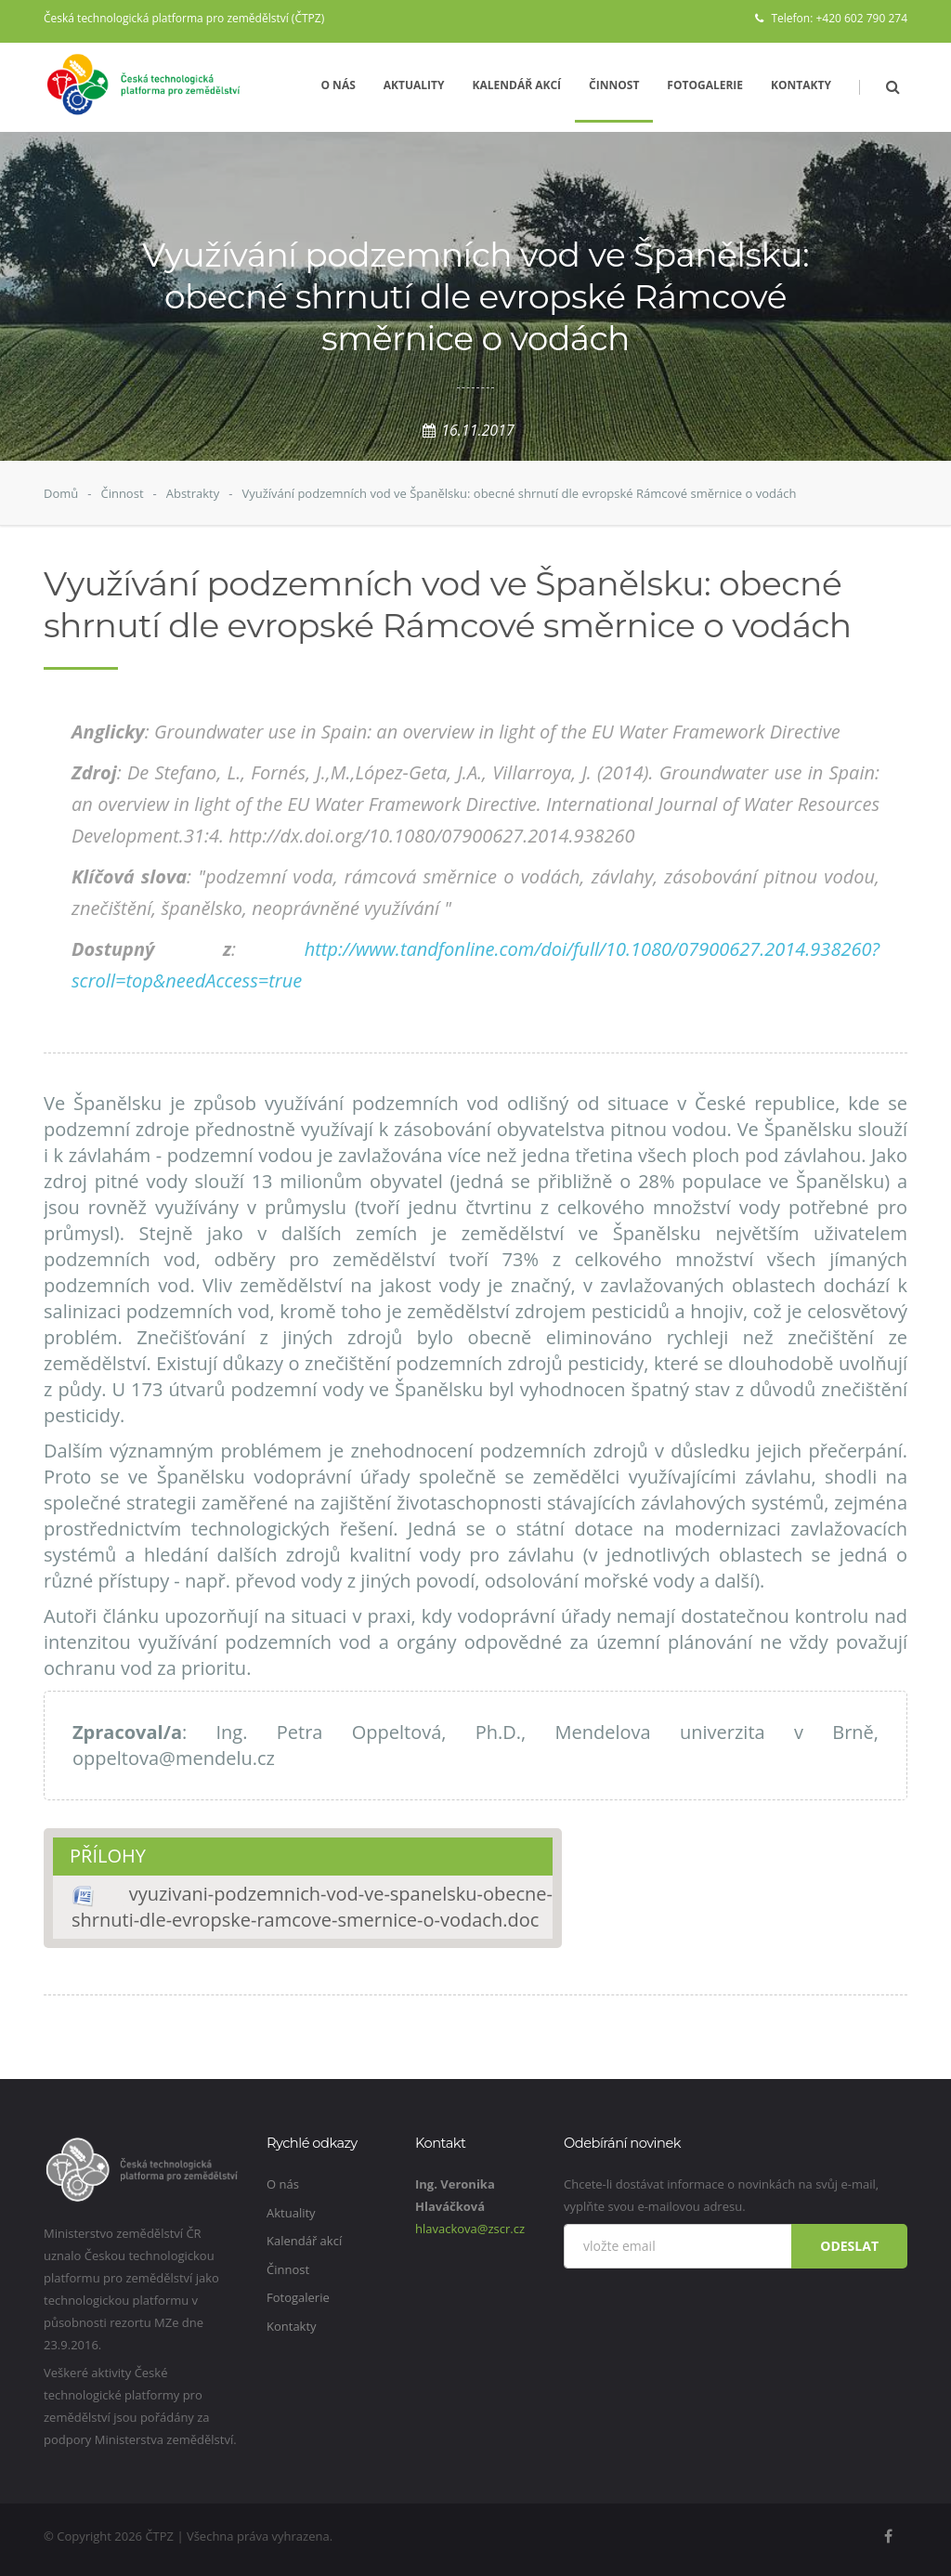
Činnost (614, 85)
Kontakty (801, 85)
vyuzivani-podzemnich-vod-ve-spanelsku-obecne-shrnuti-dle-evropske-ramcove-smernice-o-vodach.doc (312, 1906)
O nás (337, 85)
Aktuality (414, 85)
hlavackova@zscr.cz (470, 2228)
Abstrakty (193, 493)
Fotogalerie (705, 85)
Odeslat (849, 2246)
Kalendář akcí (517, 85)
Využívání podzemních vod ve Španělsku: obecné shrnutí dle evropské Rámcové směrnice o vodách (518, 493)
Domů (61, 493)
